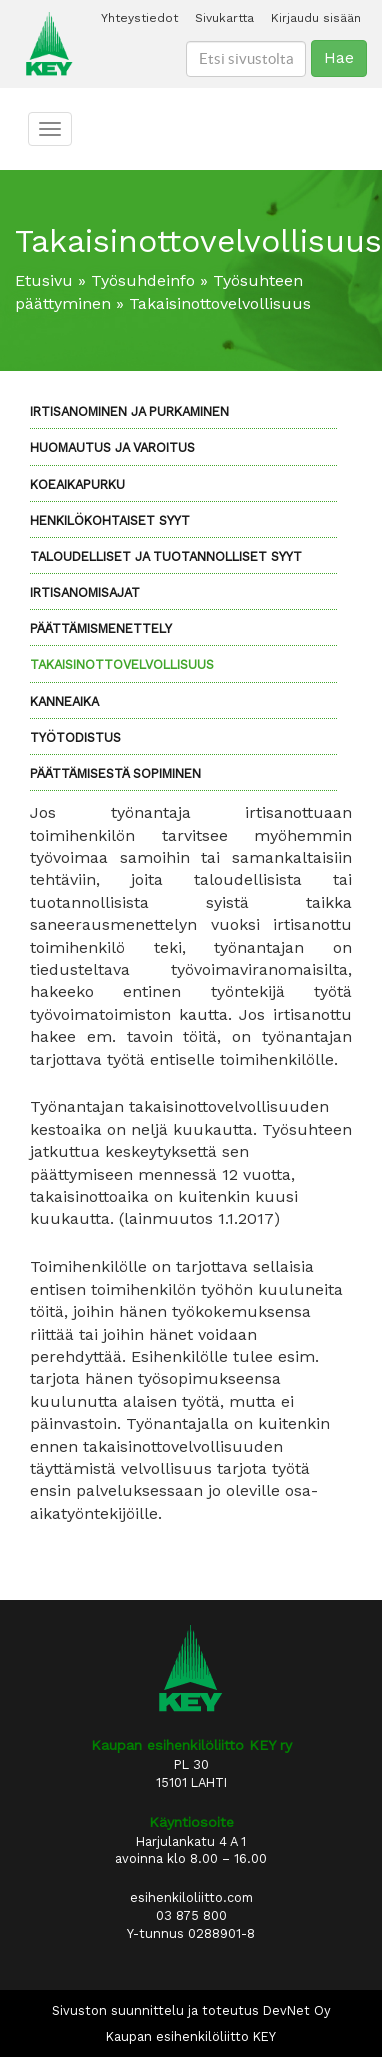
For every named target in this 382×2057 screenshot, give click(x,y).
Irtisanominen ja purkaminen (129, 411)
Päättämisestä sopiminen (115, 773)
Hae (339, 57)
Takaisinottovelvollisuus (122, 664)
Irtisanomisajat (85, 592)
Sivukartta (224, 18)
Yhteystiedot (139, 18)
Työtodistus (75, 737)
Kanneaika (64, 701)
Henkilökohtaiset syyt (110, 520)
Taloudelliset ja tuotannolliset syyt (166, 556)
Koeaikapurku (77, 484)
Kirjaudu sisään (316, 18)
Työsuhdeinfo (143, 280)
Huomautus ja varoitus (112, 447)
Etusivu (44, 280)
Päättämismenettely (101, 628)
